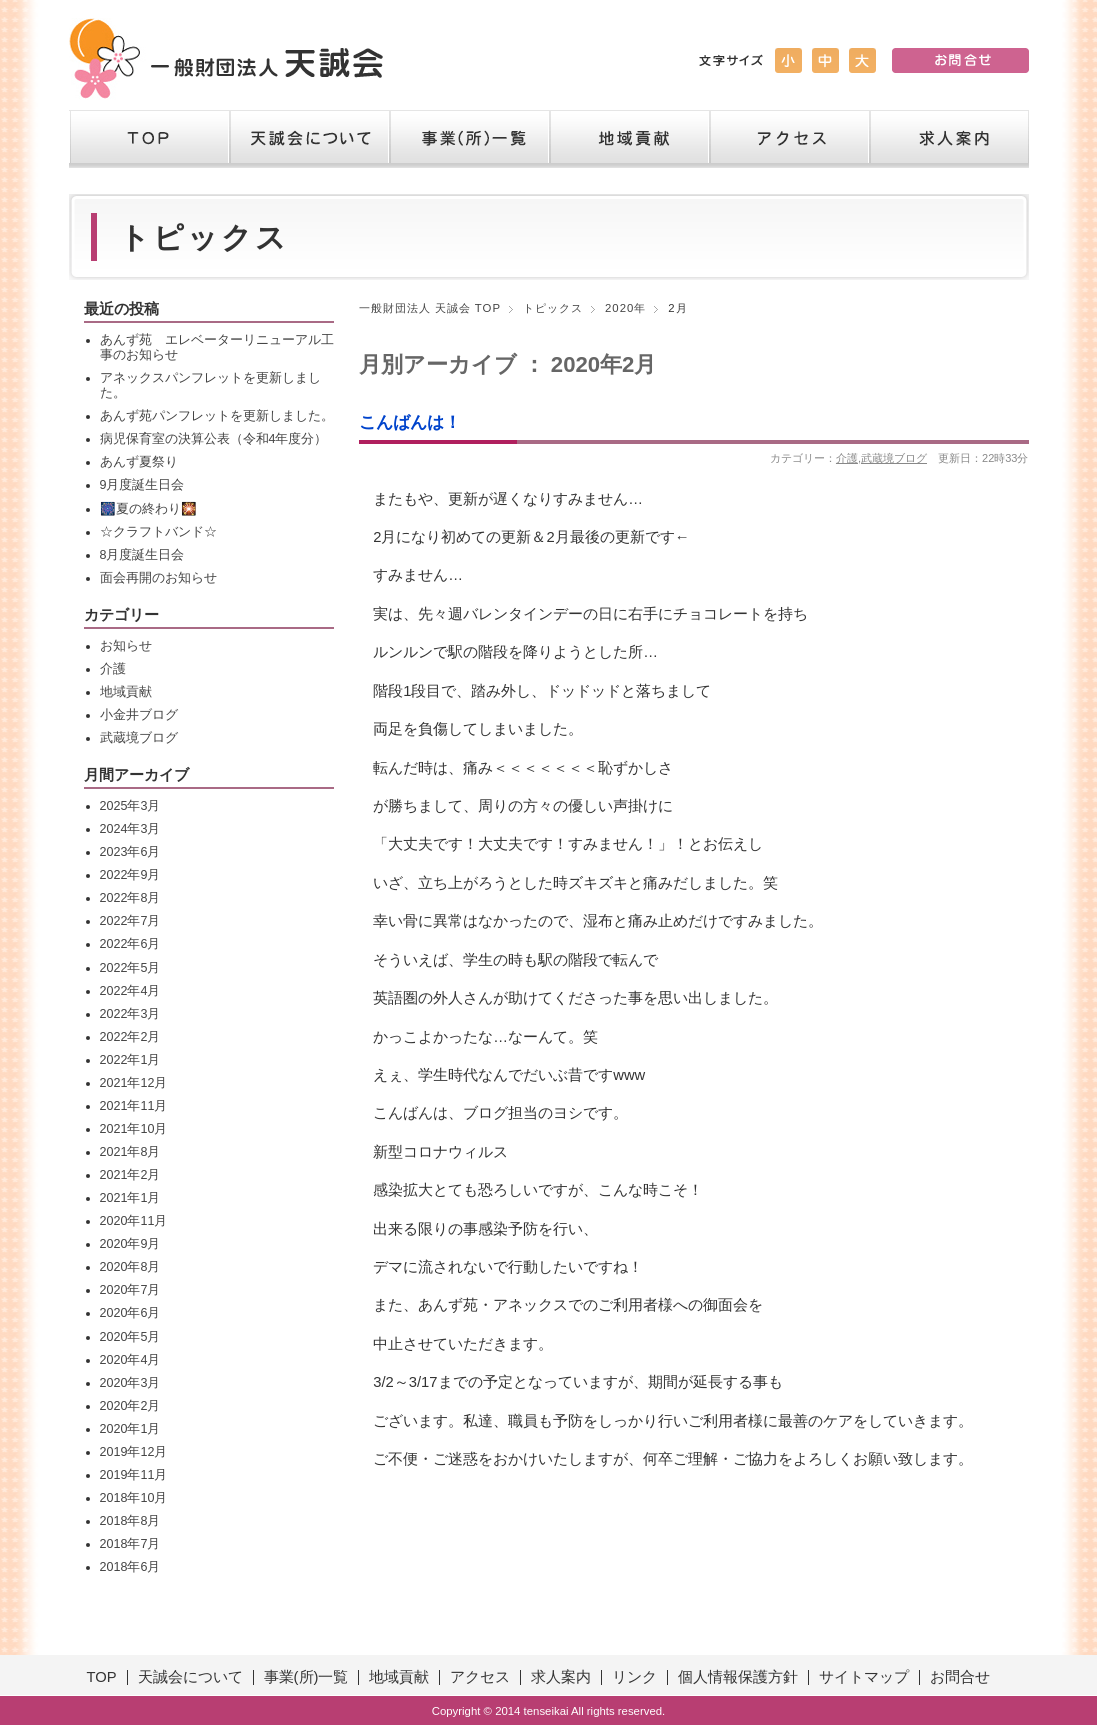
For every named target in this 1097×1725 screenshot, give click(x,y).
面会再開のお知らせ (158, 578)
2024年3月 (130, 829)
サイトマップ (864, 1677)
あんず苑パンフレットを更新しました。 (217, 416)
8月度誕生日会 (142, 555)
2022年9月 (130, 875)
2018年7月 (130, 1544)
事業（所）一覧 (469, 139)
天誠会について (309, 139)
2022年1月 (130, 1060)
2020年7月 (130, 1290)
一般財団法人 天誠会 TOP (430, 308)
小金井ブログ (139, 715)
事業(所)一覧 (306, 1677)
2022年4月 (130, 991)
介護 (847, 458)
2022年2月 (130, 1037)
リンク (634, 1677)
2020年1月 (130, 1429)
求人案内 (949, 139)
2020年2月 (130, 1406)
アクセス (789, 139)
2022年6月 (130, 944)
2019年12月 (134, 1452)
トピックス (553, 308)
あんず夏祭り (139, 462)
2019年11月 (134, 1475)
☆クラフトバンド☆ (158, 532)
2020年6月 (130, 1313)
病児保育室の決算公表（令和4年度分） (214, 439)
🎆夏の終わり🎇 (148, 509)
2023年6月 (130, 852)
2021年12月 (134, 1083)
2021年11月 (134, 1106)
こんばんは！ (410, 422)
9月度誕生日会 (142, 485)
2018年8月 (130, 1521)
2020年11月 (134, 1221)
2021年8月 (130, 1152)
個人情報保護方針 (738, 1677)
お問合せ (960, 1677)
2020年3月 (130, 1383)
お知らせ (126, 646)
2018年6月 (130, 1567)
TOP (149, 139)
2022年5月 (130, 968)
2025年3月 (130, 806)
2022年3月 (130, 1014)
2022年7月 (130, 921)
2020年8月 (130, 1267)
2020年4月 (130, 1360)
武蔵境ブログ (894, 458)
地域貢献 (629, 139)
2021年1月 (130, 1198)
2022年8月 (130, 898)
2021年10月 (134, 1129)
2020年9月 (130, 1244)
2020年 (625, 308)
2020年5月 (130, 1337)
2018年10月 (134, 1498)
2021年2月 (130, 1175)
